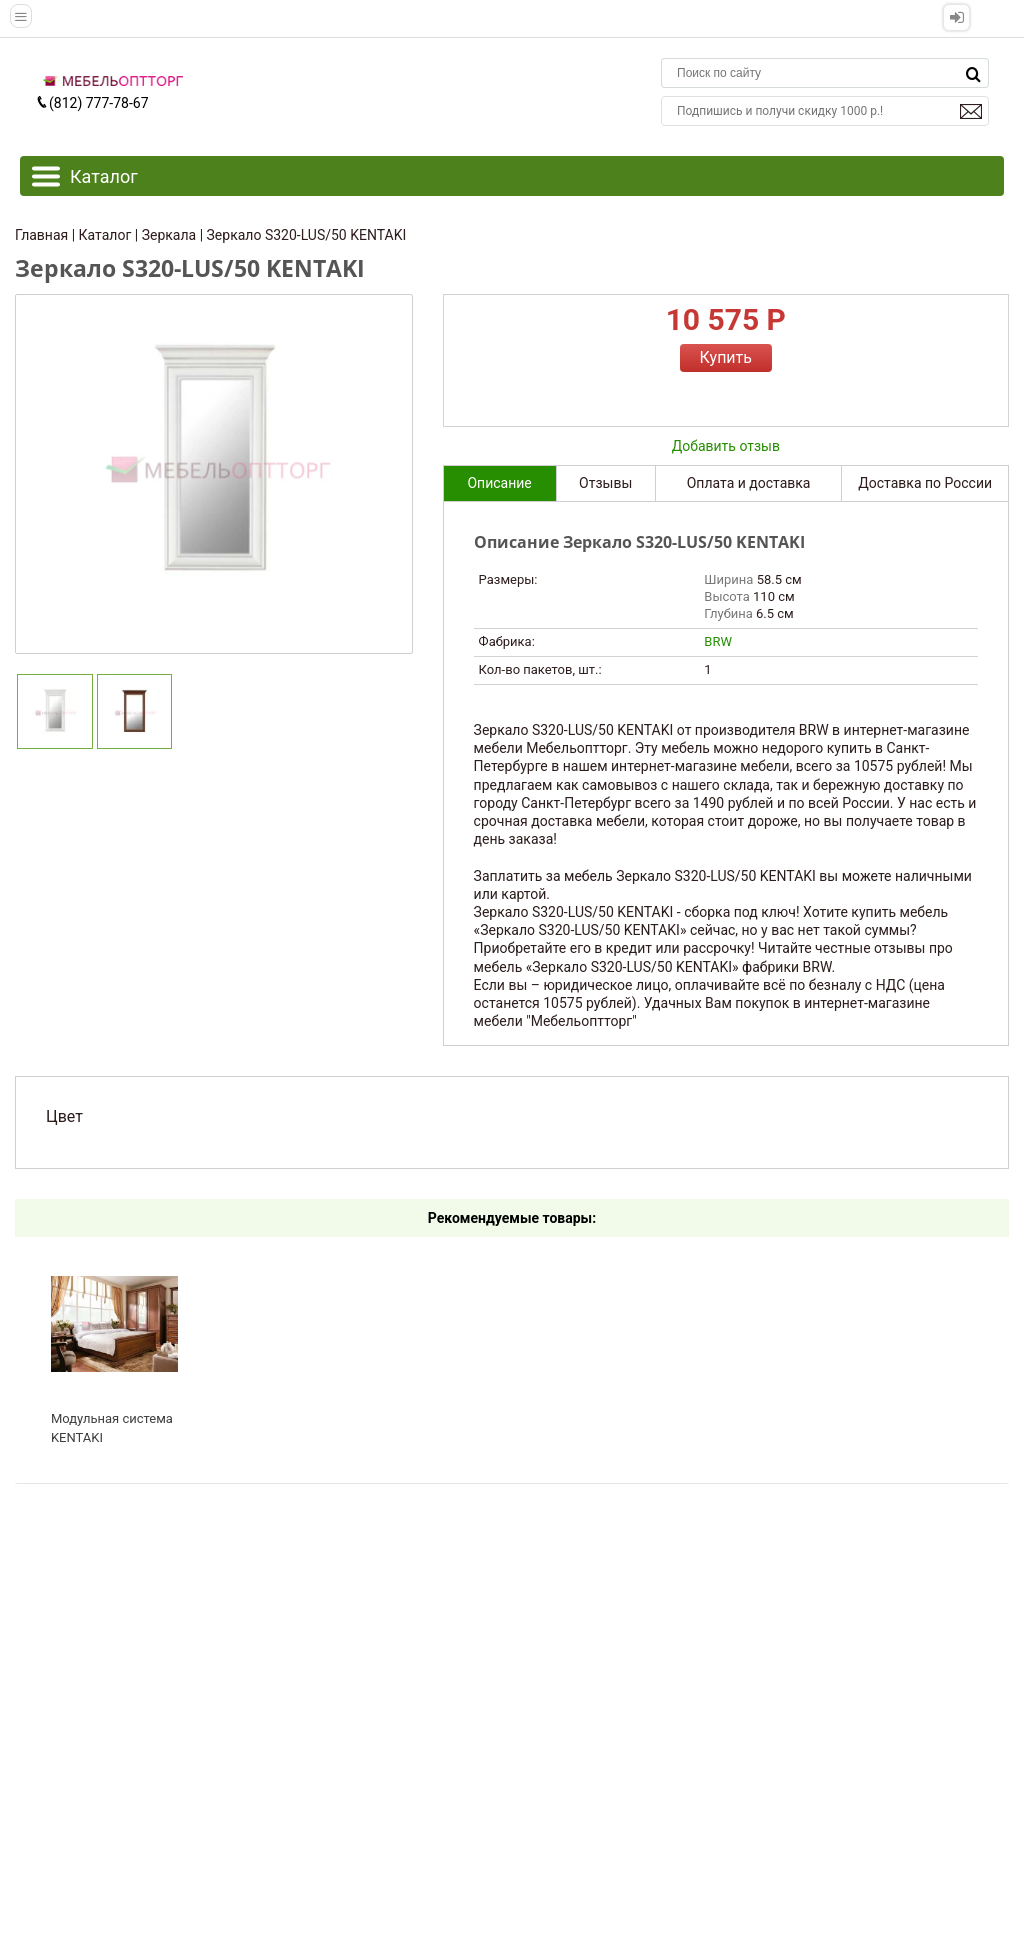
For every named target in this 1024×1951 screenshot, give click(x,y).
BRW (718, 641)
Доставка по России (925, 483)
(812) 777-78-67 (92, 103)
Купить (726, 357)
